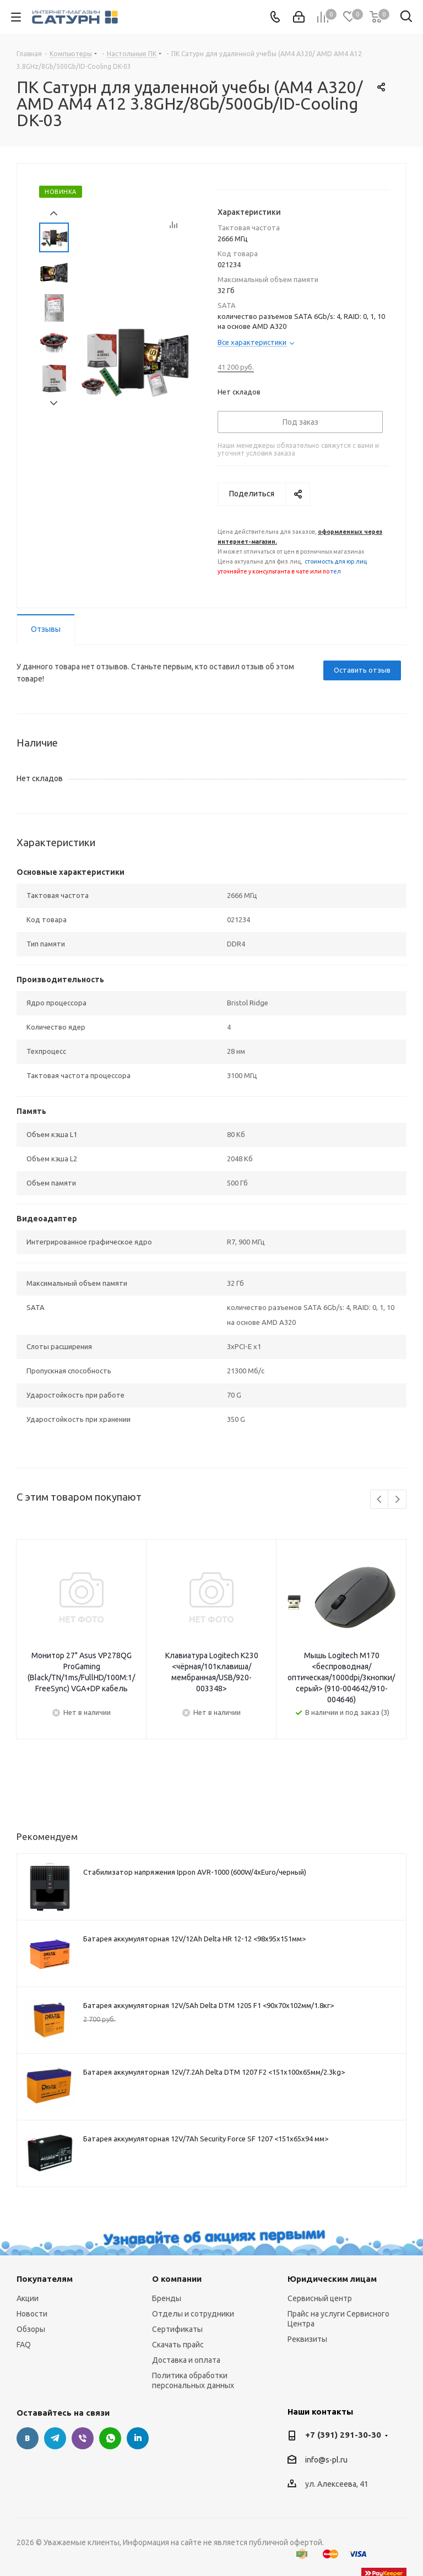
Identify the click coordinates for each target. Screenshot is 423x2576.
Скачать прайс (178, 2344)
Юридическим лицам (332, 2278)
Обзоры (31, 2329)
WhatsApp (110, 2438)
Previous (380, 1499)
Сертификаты (177, 2329)
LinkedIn (138, 2438)
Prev (54, 213)
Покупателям (45, 2278)
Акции (28, 2298)
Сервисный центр (320, 2298)
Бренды (166, 2298)
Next (54, 403)
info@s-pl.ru (326, 2459)
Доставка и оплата (186, 2360)
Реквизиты (307, 2339)
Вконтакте (28, 2438)
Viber (83, 2438)
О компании (177, 2278)
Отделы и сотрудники (193, 2313)
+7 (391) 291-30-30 (343, 2434)
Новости (32, 2313)
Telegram (55, 2438)
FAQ (24, 2344)
